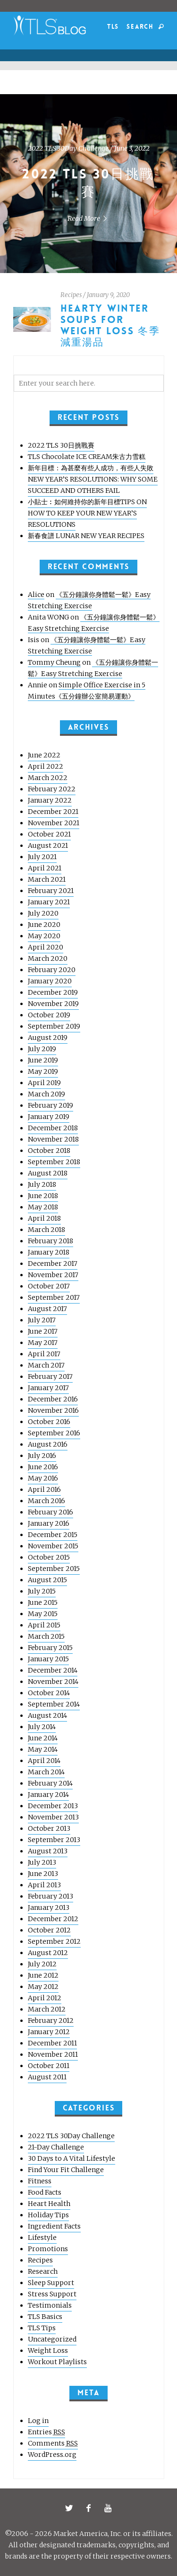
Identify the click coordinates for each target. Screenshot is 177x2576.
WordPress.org (52, 2454)
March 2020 (47, 958)
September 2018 (54, 1162)
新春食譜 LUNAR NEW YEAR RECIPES (86, 535)
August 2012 (48, 1952)
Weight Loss (48, 2350)
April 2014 (44, 1760)
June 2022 (44, 755)
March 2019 (46, 1094)
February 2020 (52, 970)
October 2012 (49, 1930)
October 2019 (49, 1015)
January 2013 (48, 1907)
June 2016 (43, 1467)
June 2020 (44, 924)
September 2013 (54, 1839)
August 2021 (48, 845)
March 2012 (47, 2009)
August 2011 (47, 2077)
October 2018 (49, 1150)
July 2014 (42, 1727)
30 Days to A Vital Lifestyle (71, 2158)
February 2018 (50, 1241)
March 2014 (46, 1772)
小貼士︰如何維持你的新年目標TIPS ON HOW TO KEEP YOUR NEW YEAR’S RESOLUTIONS (87, 513)
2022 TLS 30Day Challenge (68, 148)
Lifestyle (42, 2237)
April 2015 (44, 1625)
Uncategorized (52, 2339)
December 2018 (53, 1128)
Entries (46, 2432)
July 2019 (42, 1049)
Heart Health (49, 2203)
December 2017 (52, 1263)
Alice (36, 594)
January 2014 (48, 1794)
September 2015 (54, 1568)
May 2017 (43, 1342)
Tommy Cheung (54, 662)
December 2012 (53, 1919)
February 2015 (50, 1647)
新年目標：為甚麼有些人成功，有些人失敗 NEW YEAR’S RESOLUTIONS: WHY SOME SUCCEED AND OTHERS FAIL (93, 479)
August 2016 (47, 1444)
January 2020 (50, 981)
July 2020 (43, 913)
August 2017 (47, 1308)
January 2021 (49, 902)
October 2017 (49, 1286)
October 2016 (49, 1421)
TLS (113, 27)
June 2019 (43, 1060)
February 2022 (52, 789)
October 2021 (49, 834)
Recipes (71, 295)
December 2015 (52, 1534)
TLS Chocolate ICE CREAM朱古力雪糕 (86, 456)
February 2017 (50, 1376)
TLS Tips (42, 2328)
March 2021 (47, 879)
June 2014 (43, 1738)
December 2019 (53, 992)
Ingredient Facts (54, 2226)
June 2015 (43, 1602)
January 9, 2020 (108, 295)
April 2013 (44, 1885)
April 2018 (44, 1218)
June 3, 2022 (132, 148)
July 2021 (42, 857)
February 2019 (50, 1105)
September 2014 (54, 1704)
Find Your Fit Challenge (66, 2169)
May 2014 (43, 1749)
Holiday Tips (48, 2215)
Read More (88, 218)
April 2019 (44, 1083)
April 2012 (44, 1998)
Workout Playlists (57, 2362)
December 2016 (53, 1399)
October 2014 (49, 1693)
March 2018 (46, 1229)
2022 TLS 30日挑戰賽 (61, 445)
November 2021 (53, 823)
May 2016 (43, 1478)
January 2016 (48, 1523)
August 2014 (47, 1715)
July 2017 (42, 1320)
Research (43, 2271)
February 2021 (51, 890)
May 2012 (43, 1986)
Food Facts (44, 2192)
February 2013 (50, 1896)
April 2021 (44, 868)
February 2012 (51, 2020)
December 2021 (53, 811)
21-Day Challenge (56, 2147)
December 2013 (53, 1806)
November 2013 (53, 1817)
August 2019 (47, 1037)
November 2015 (53, 1546)
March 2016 (46, 1501)
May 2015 (43, 1614)
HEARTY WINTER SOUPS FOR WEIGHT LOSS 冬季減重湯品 (110, 325)
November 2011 (53, 2054)
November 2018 (53, 1139)
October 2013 (49, 1828)
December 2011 (52, 2043)
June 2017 (43, 1331)
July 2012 (42, 1964)
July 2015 (42, 1591)
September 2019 (54, 1026)
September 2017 (54, 1297)
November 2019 (53, 1003)
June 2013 (43, 1873)
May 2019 (43, 1071)
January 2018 (48, 1252)
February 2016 (50, 1512)
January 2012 (49, 2032)
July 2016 (42, 1455)
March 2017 (46, 1365)
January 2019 (48, 1116)
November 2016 (53, 1410)
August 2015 (47, 1580)
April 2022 (45, 766)
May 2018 (43, 1207)
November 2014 (53, 1681)
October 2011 (48, 2065)
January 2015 (48, 1659)
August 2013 (47, 1851)
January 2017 (48, 1388)
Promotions (48, 2249)
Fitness (39, 2181)
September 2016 (54, 1433)
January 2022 (50, 800)
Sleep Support (51, 2282)
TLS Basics (45, 2316)
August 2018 (47, 1173)
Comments (53, 2443)
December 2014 (52, 1670)
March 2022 (47, 777)
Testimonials (50, 2305)
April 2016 (44, 1489)
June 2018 (43, 1195)
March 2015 (46, 1636)
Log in (38, 2420)
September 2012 (54, 1941)
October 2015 (49, 1557)
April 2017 (44, 1354)
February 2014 (50, 1783)
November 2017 (53, 1275)
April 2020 (45, 947)
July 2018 (42, 1184)
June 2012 (43, 1975)
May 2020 (44, 936)
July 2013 (42, 1862)
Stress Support (52, 2294)
